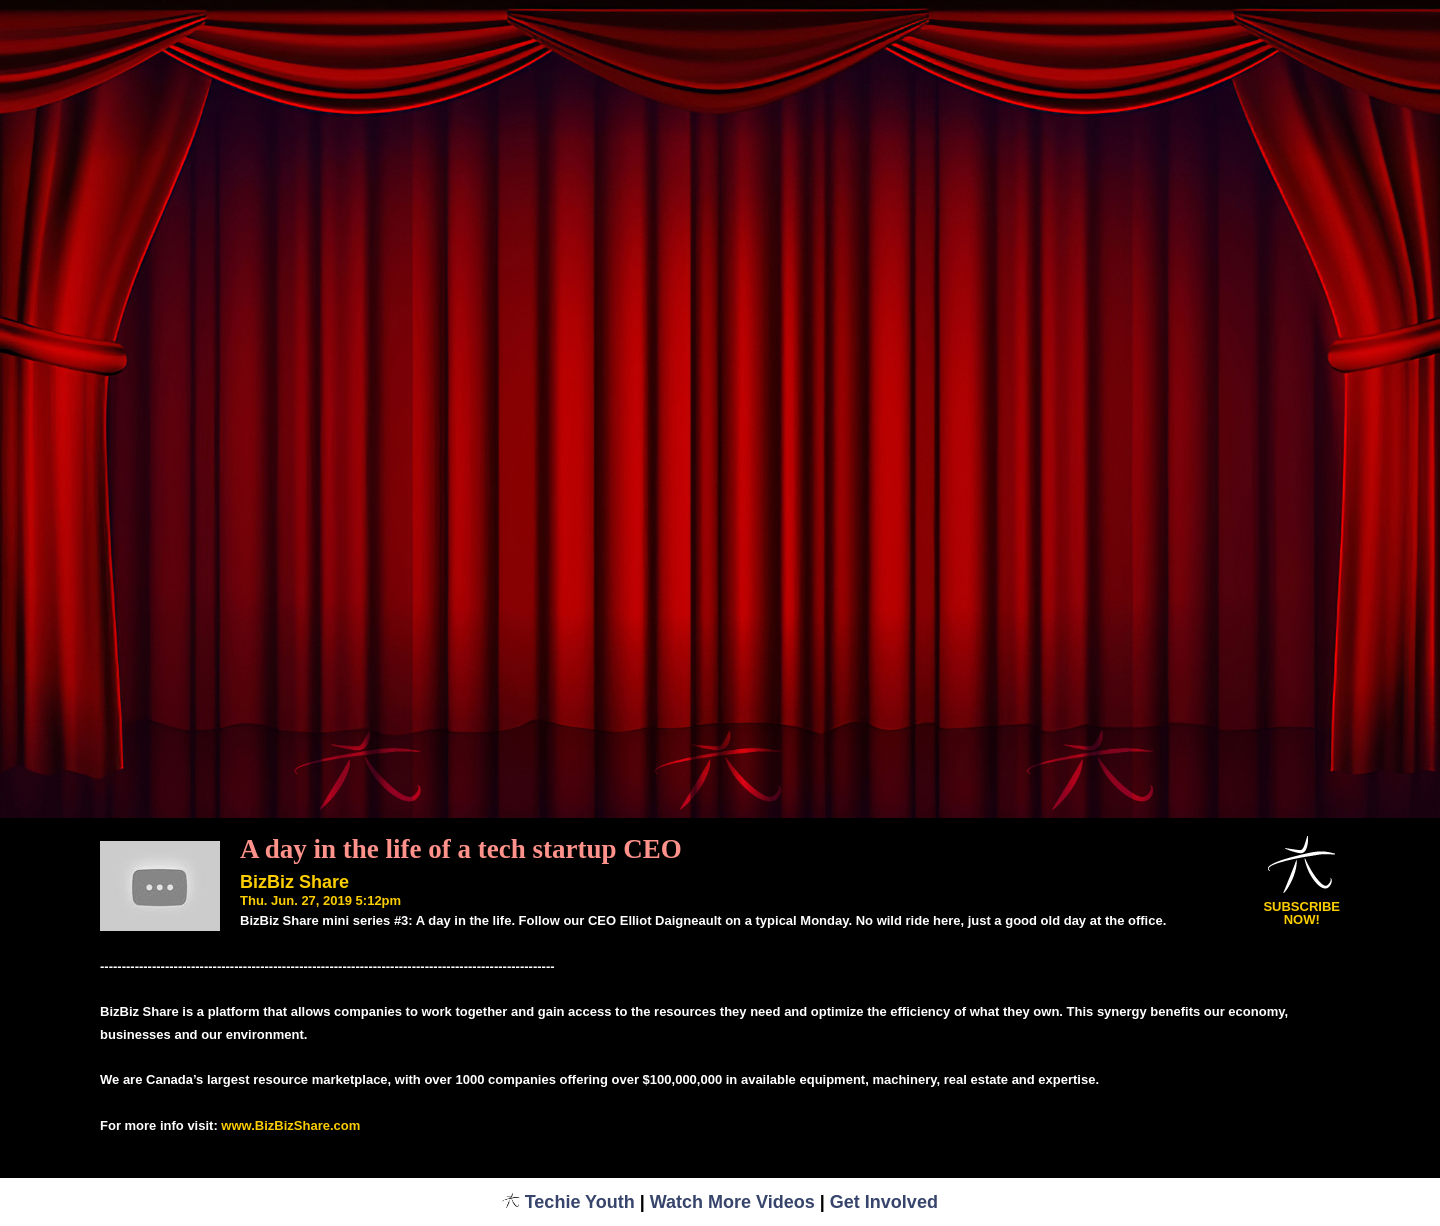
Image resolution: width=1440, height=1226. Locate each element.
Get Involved (884, 1202)
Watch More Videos (732, 1202)
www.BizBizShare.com (290, 1125)
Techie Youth (568, 1202)
